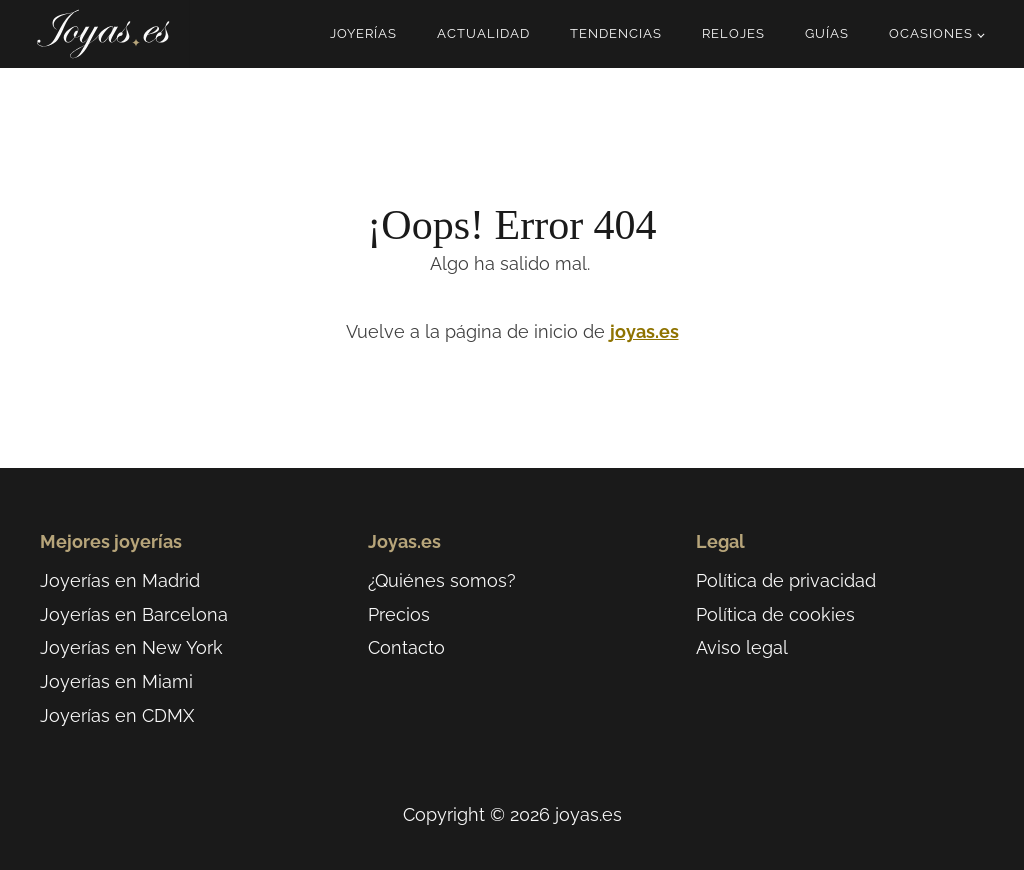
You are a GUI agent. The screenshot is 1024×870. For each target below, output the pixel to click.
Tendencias (616, 33)
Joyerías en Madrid (120, 580)
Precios (399, 614)
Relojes (733, 33)
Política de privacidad (786, 580)
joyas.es (644, 331)
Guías (827, 33)
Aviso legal (742, 647)
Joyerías (363, 33)
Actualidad (483, 33)
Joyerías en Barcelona (134, 614)
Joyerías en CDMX (117, 715)
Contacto (406, 647)
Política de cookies (775, 614)
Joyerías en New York (131, 647)
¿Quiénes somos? (442, 580)
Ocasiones (931, 33)
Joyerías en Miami (116, 681)
